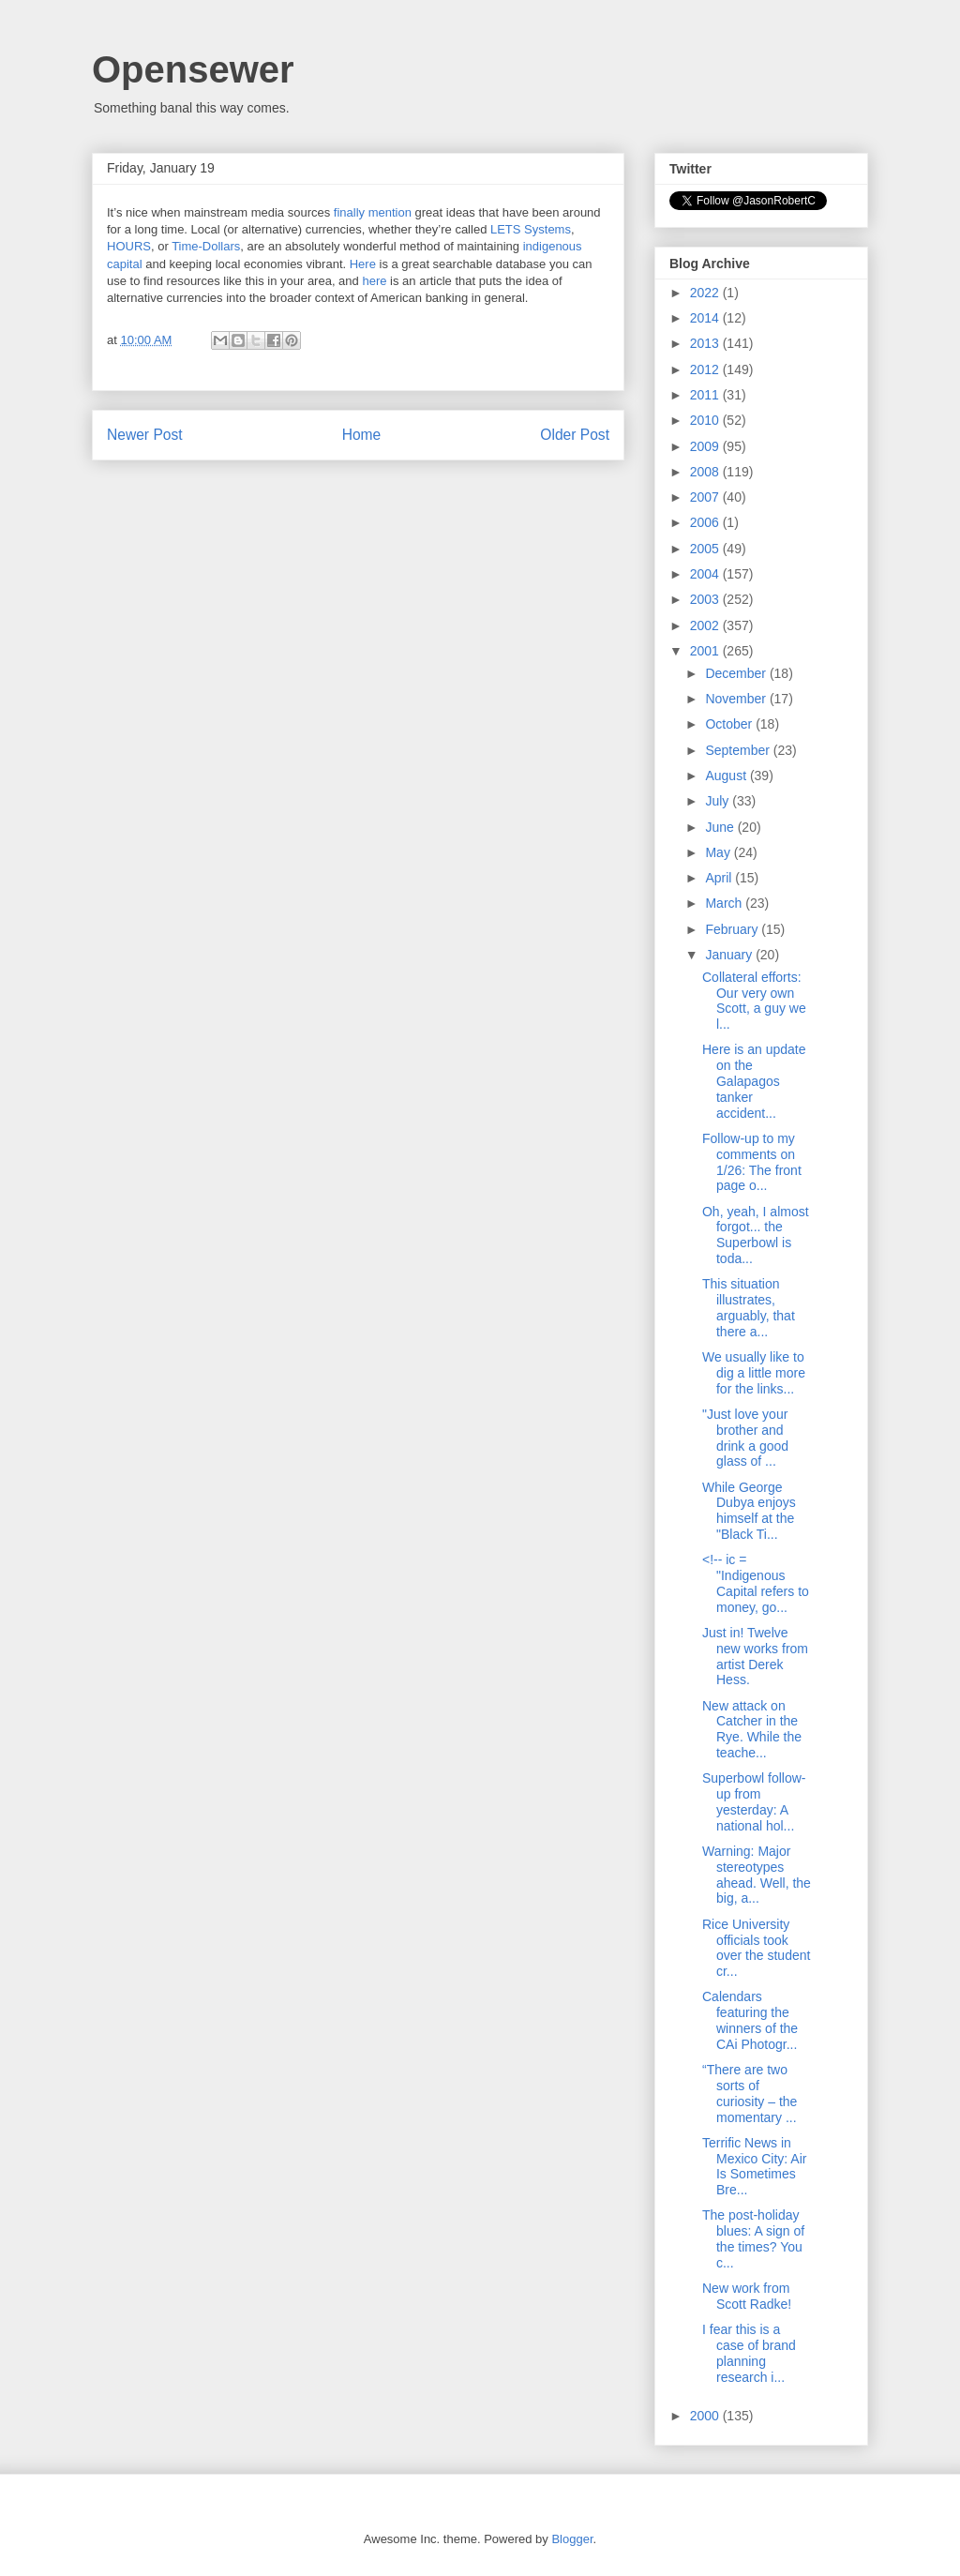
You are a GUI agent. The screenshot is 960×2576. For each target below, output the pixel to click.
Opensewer (193, 69)
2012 (706, 369)
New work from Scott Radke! (746, 2296)
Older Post (574, 435)
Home (362, 435)
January (730, 954)
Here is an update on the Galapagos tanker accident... (754, 1081)
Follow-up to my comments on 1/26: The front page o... (752, 1162)
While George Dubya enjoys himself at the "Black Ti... (749, 1511)
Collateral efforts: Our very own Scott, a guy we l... (754, 1001)
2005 (706, 548)
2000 (706, 2415)
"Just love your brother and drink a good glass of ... (745, 1438)
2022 (706, 292)
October (730, 723)
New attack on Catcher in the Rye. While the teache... (752, 1729)
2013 (706, 343)
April (720, 877)
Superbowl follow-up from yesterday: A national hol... (754, 1801)
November (737, 698)
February (733, 929)
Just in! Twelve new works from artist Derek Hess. (755, 1656)
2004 (706, 573)
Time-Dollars (206, 246)
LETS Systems (530, 229)
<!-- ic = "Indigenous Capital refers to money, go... (755, 1583)
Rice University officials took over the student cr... (756, 1948)
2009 (706, 446)
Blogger (571, 2539)
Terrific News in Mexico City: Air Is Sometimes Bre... (754, 2166)
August (727, 775)
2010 (706, 420)
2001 (706, 650)
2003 (706, 599)
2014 (706, 317)
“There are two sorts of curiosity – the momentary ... (749, 2093)
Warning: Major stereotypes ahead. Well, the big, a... (756, 1875)
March (725, 903)
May (719, 852)
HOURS (129, 246)
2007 (706, 497)
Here (363, 264)
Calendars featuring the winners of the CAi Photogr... (750, 2020)
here (374, 281)
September (738, 750)
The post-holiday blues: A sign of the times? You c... (753, 2238)
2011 (706, 394)
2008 (706, 471)
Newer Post (145, 435)
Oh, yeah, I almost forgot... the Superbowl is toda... (755, 1235)
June (721, 827)
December (737, 673)
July (718, 800)
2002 (706, 625)
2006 (706, 522)
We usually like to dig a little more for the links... (753, 1372)
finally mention (373, 212)
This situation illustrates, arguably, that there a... (748, 1307)
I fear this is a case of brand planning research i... (749, 2353)
